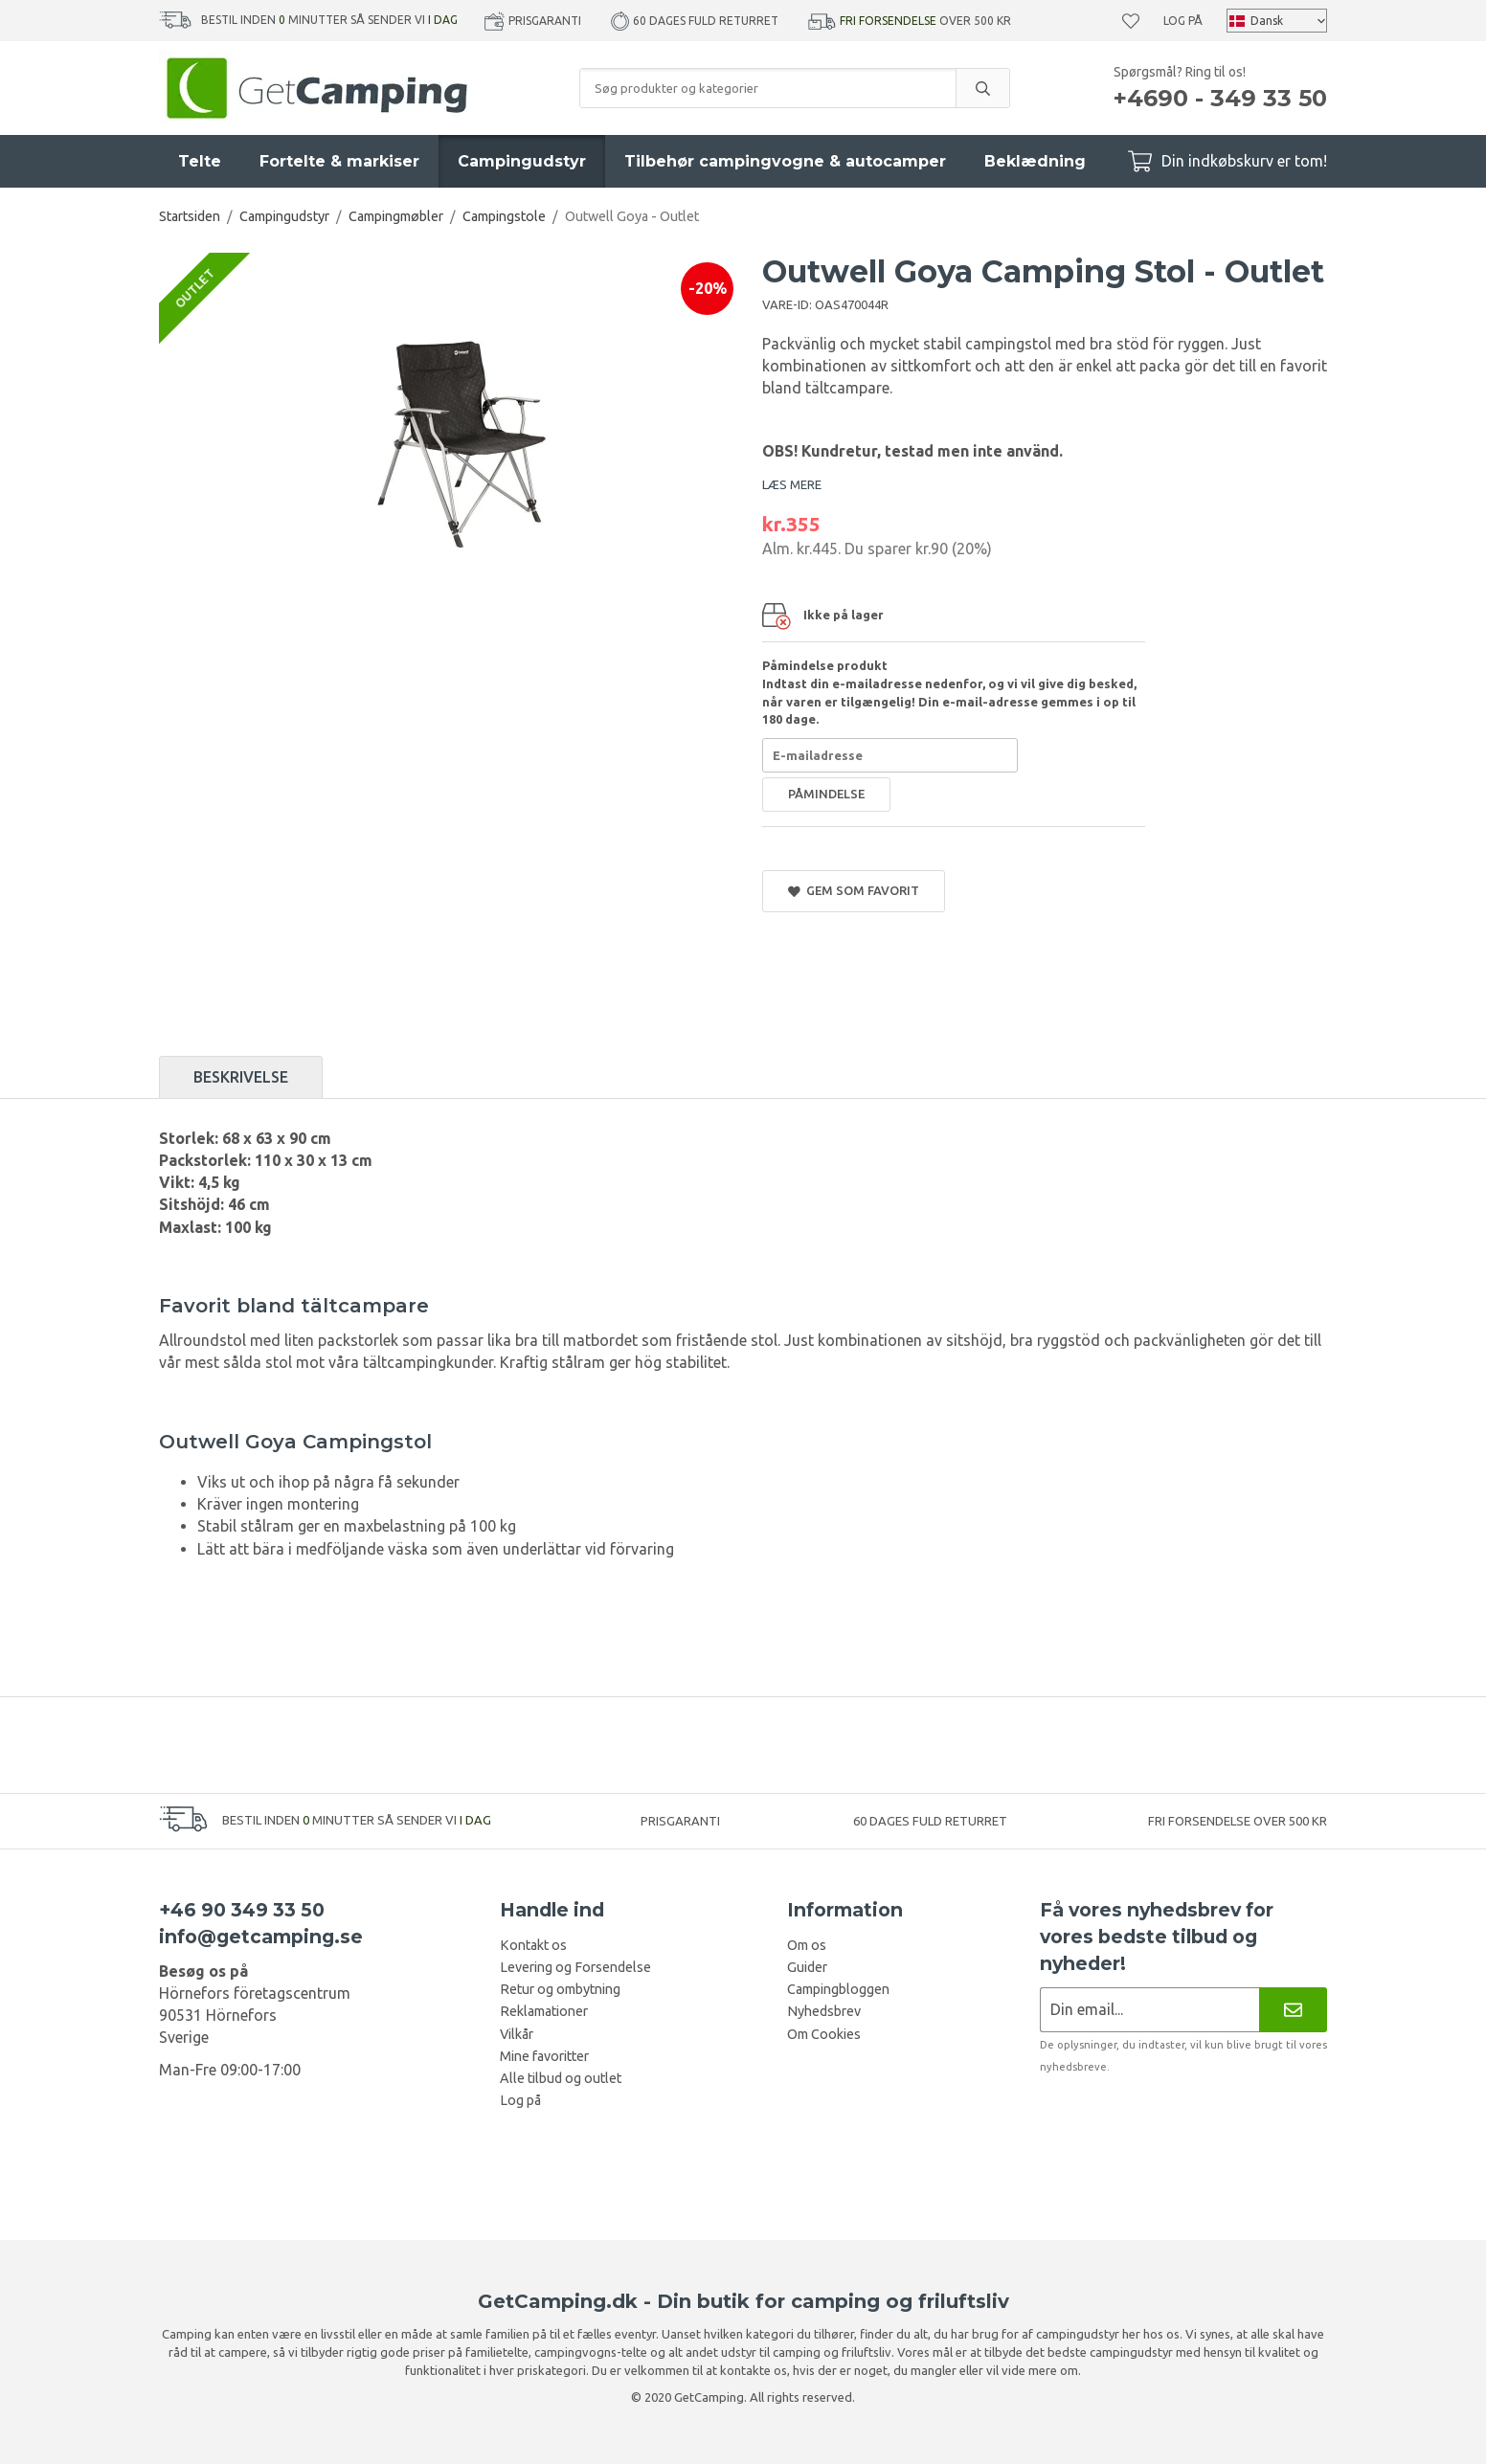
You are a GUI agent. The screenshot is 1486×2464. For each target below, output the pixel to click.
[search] (982, 88)
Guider (807, 1967)
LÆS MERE (792, 484)
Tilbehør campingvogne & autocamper (785, 161)
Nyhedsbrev (824, 2011)
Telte (199, 161)
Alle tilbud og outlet (560, 2078)
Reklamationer (544, 2011)
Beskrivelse (240, 1077)
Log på (1183, 20)
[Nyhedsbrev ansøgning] (1149, 2009)
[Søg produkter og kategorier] (768, 88)
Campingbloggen (838, 1989)
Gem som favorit (853, 891)
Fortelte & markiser (339, 161)
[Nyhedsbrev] (1293, 2009)
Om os (806, 1945)
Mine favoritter (544, 2056)
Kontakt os (533, 1945)
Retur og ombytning (560, 1989)
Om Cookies (824, 2034)
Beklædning (1035, 161)
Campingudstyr (522, 161)
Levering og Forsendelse (575, 1967)
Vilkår (516, 2034)
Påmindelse (826, 793)
